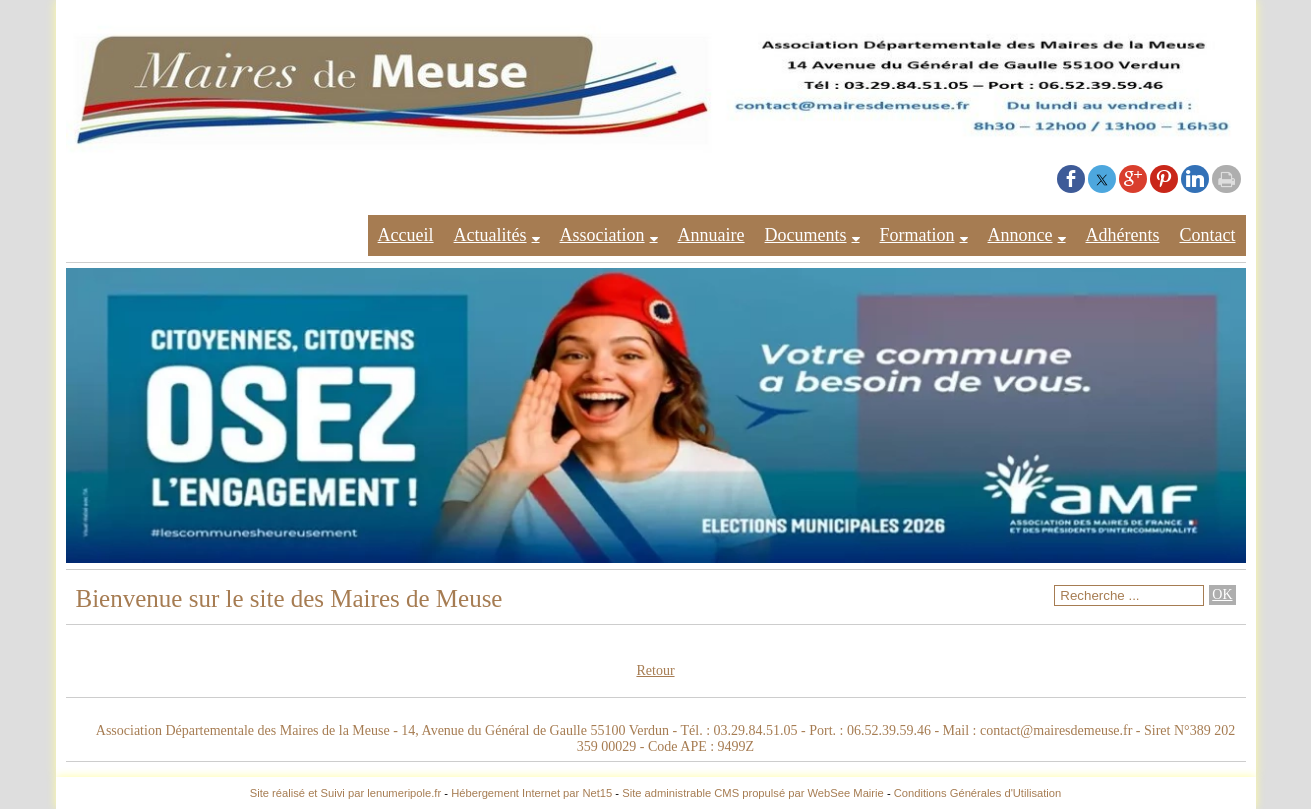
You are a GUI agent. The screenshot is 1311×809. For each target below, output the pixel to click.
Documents (806, 235)
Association (602, 235)
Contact (1208, 235)
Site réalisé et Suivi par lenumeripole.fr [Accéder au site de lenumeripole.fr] (346, 793)
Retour (655, 670)
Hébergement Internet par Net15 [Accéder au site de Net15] (531, 793)
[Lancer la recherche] (1222, 595)
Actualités (490, 235)
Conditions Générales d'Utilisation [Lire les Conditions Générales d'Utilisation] (978, 793)
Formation (917, 235)
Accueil (406, 235)
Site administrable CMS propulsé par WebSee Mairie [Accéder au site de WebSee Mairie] (753, 793)
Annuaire (711, 235)
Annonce (1020, 235)
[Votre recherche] (1129, 595)
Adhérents (1123, 235)
